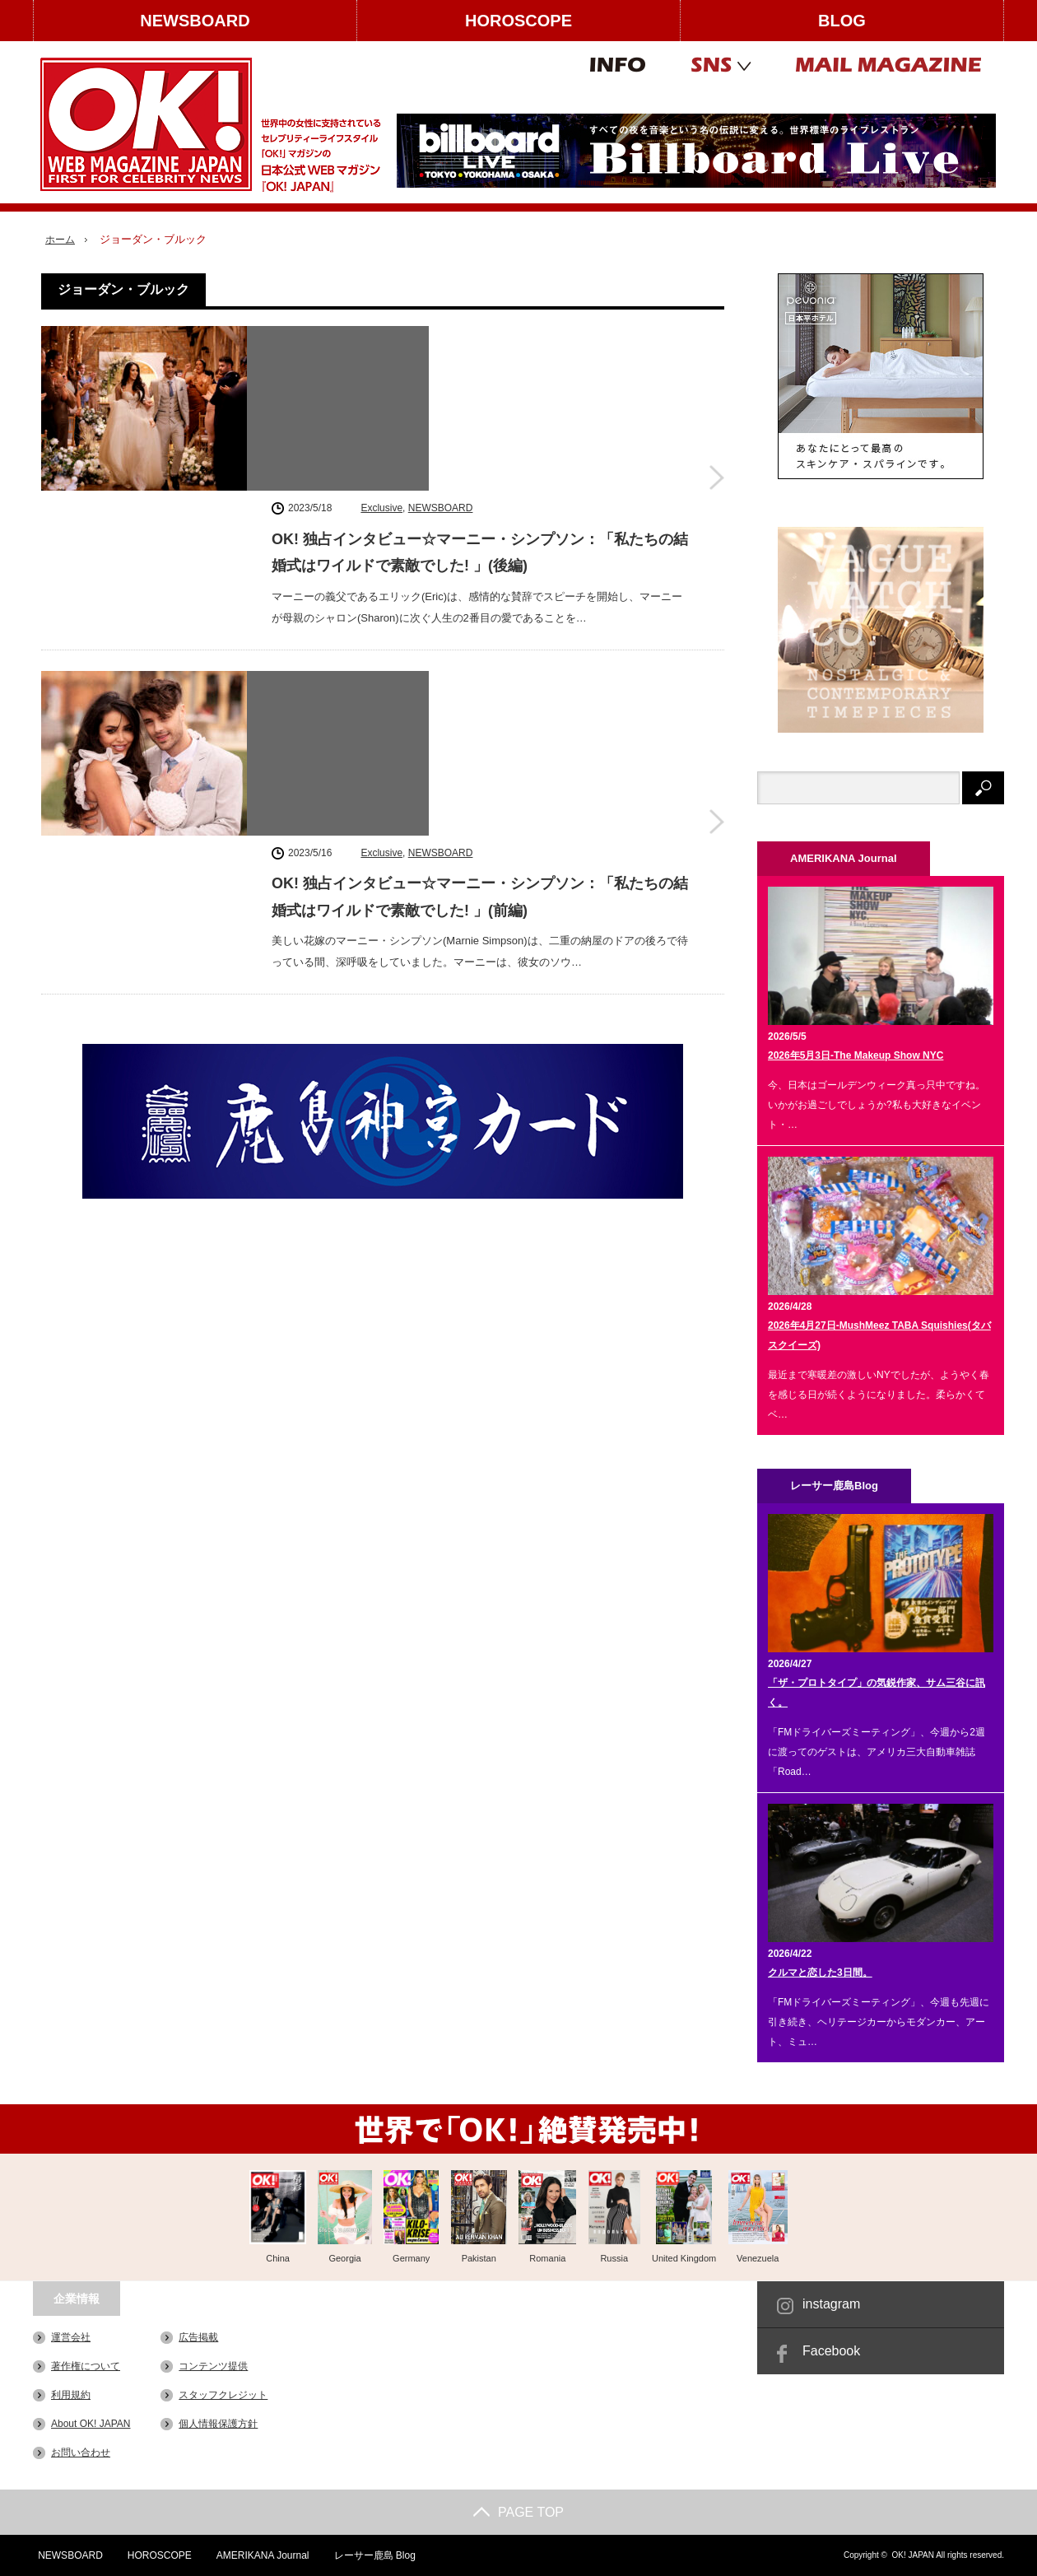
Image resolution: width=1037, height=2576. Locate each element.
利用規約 (71, 2395)
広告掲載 (198, 2337)
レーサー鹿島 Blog (371, 2555)
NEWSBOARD (194, 21)
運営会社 (71, 2337)
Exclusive (381, 338)
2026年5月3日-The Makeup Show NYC (855, 1055)
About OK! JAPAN (91, 2423)
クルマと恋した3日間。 (820, 1972)
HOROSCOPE (518, 21)
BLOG (842, 21)
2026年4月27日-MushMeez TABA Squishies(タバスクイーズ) (879, 1335)
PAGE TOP (518, 2512)
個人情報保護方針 (218, 2423)
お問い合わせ (80, 2452)
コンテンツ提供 (213, 2366)
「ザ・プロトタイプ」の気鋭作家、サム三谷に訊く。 (876, 1692)
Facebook (831, 2351)
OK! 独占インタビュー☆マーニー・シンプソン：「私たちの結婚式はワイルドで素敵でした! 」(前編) (480, 589)
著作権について (85, 2366)
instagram (831, 2304)
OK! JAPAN (912, 2555)
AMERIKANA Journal (259, 2555)
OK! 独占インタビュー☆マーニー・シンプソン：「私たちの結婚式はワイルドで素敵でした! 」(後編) (480, 382)
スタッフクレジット (223, 2395)
